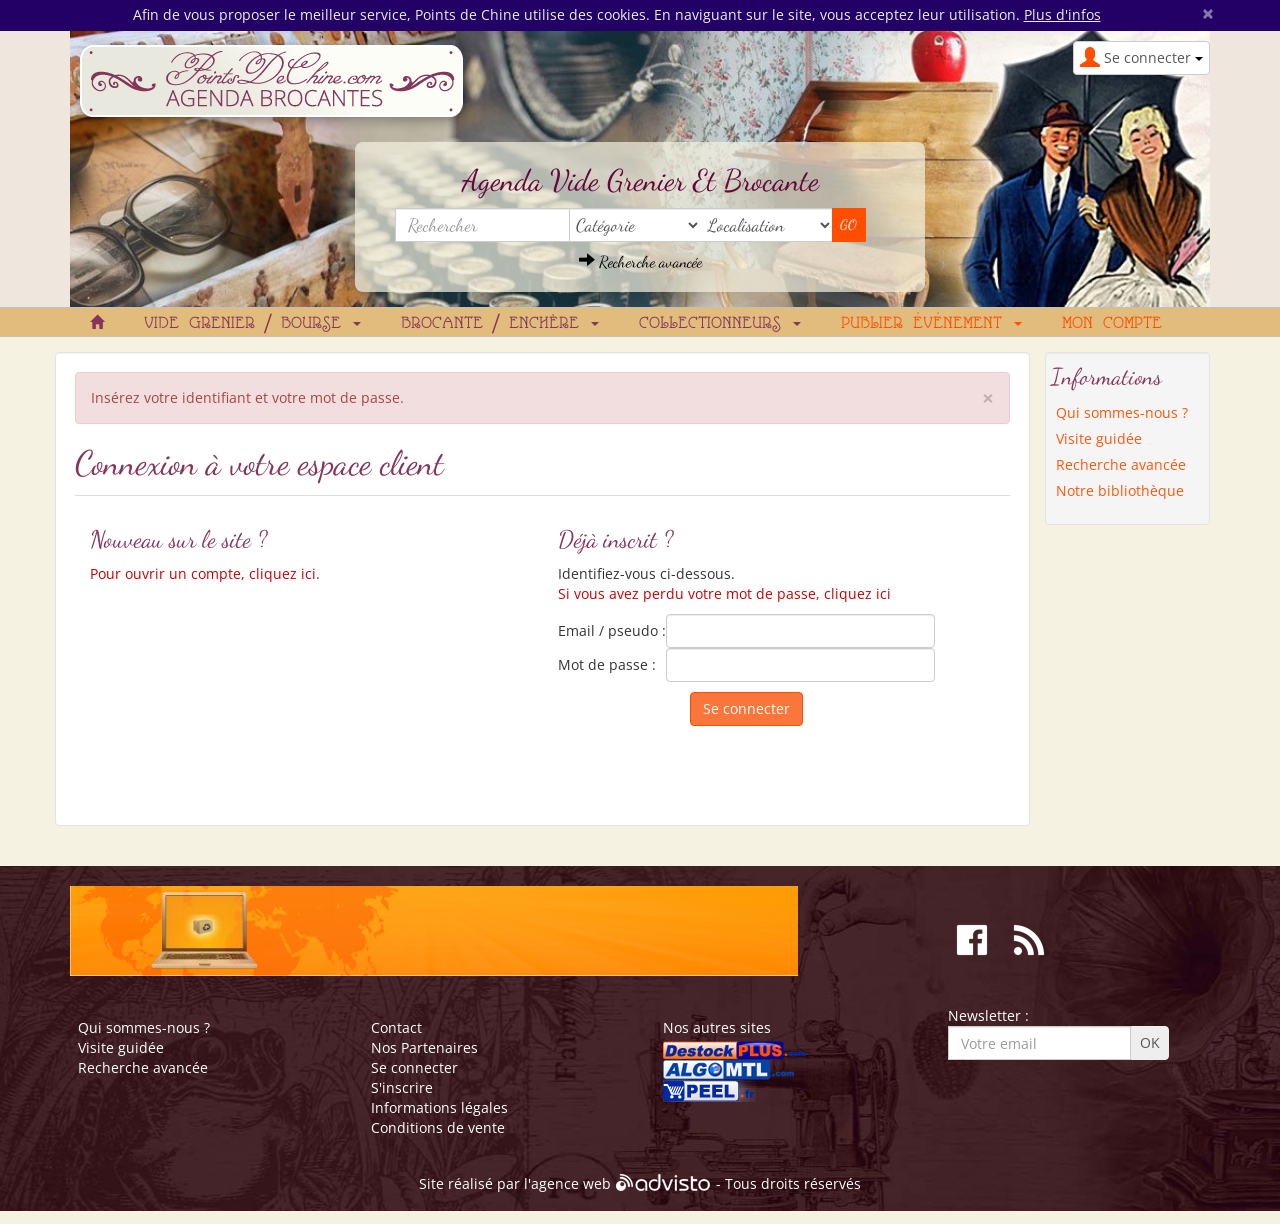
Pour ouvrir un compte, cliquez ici (203, 573)
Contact (396, 1027)
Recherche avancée (640, 261)
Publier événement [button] (931, 324)
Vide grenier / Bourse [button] (252, 324)
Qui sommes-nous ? (1122, 412)
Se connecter (414, 1067)
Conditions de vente (438, 1127)
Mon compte (1112, 324)
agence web (571, 1184)
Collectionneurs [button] (720, 324)
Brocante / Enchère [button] (500, 324)
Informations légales (439, 1107)
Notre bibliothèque (1120, 490)
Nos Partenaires (424, 1047)
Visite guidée (1099, 438)
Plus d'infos (1062, 14)
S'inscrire (402, 1087)
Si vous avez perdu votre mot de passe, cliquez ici (724, 593)
